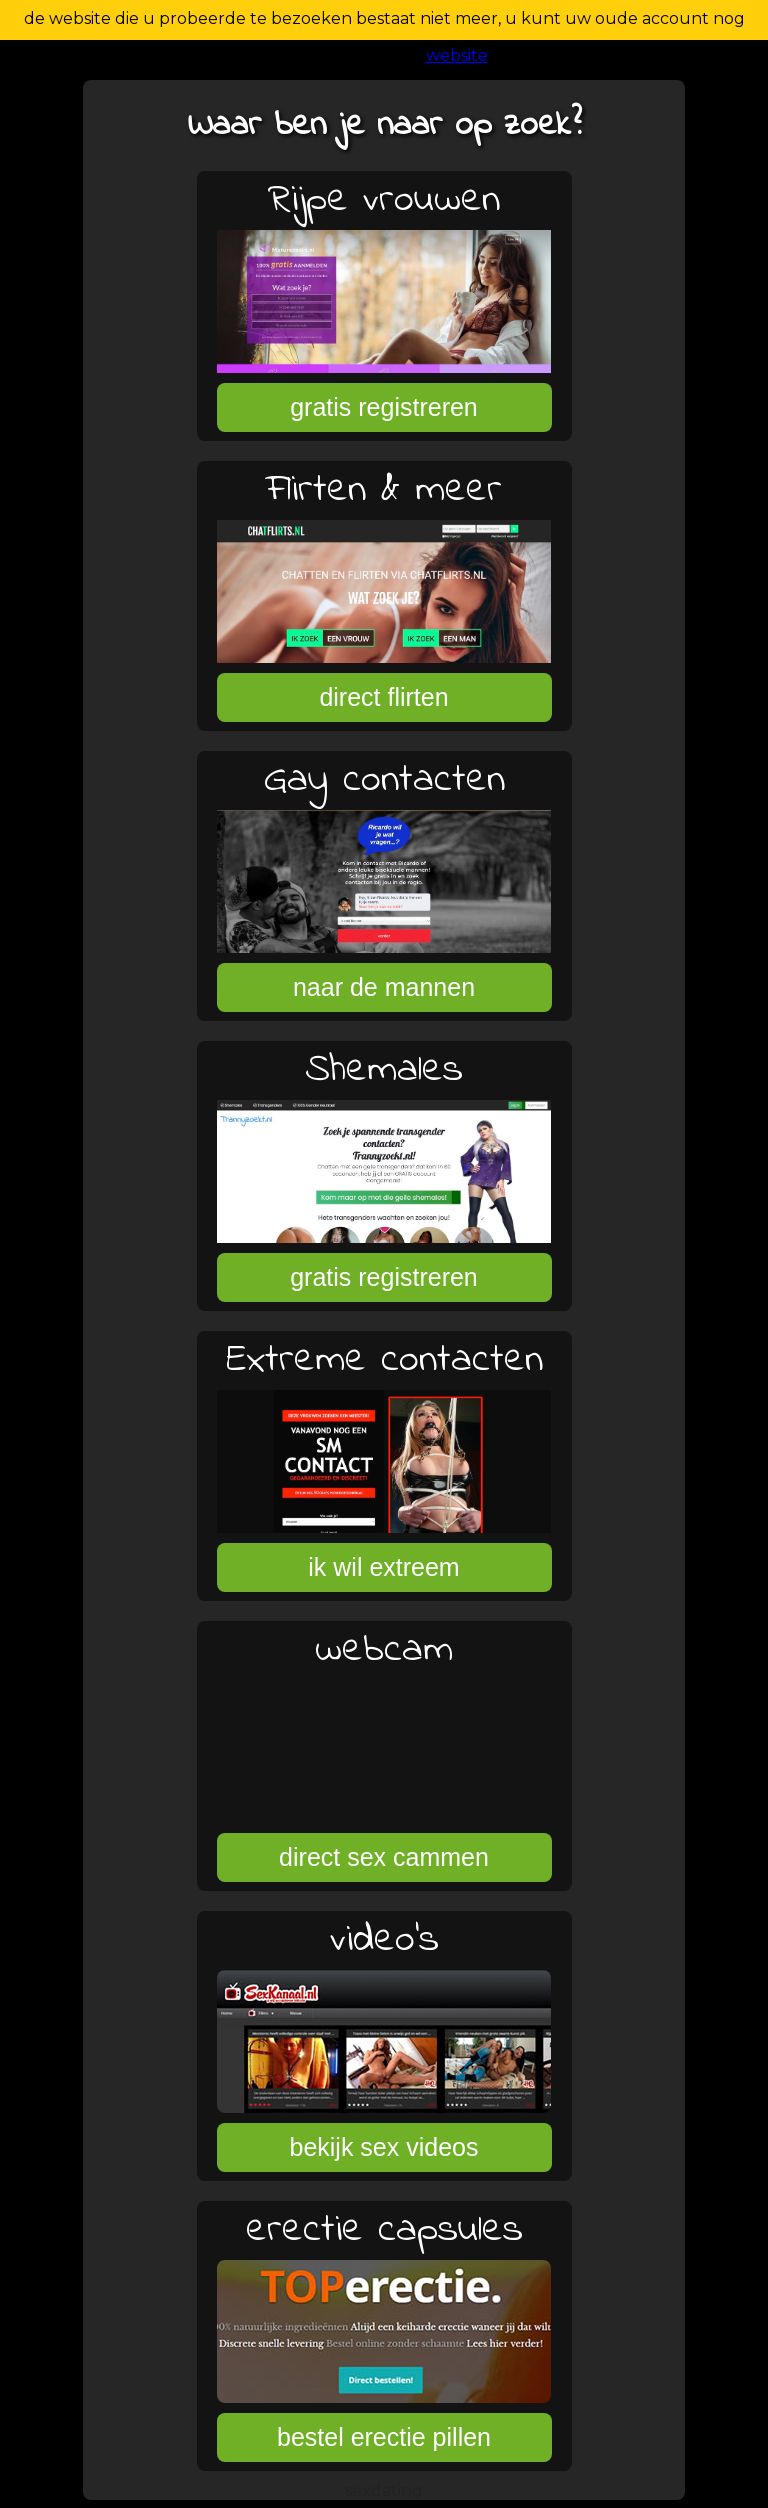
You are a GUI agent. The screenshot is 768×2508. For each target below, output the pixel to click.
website (457, 55)
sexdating (384, 2490)
